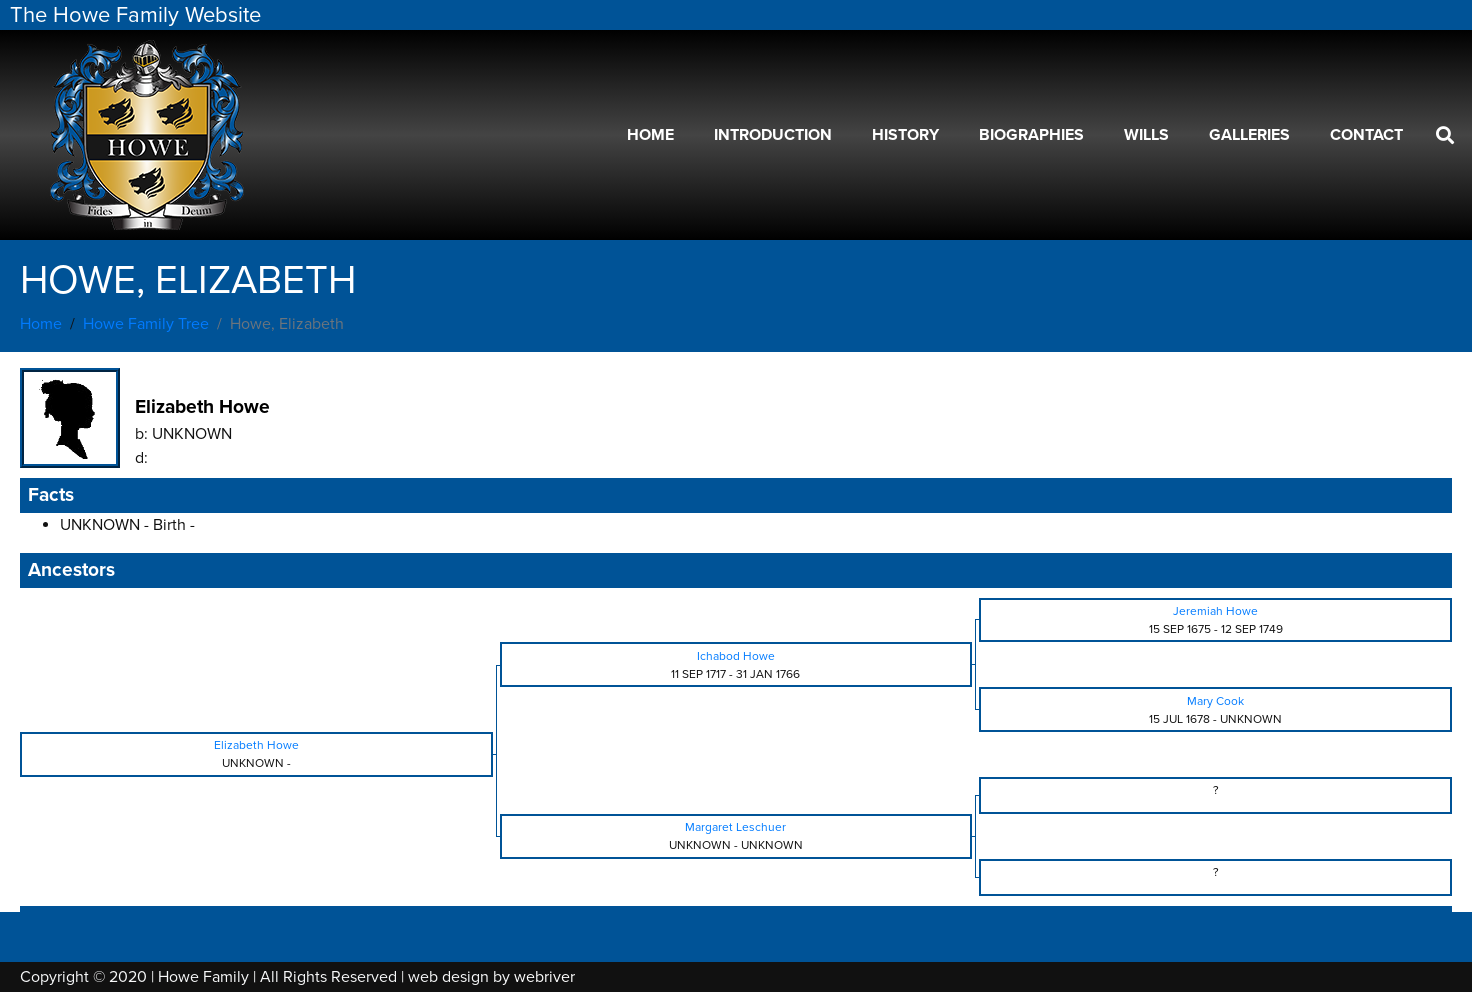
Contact (1366, 135)
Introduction (773, 135)
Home (650, 135)
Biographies (1031, 135)
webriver (544, 977)
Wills (1146, 135)
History (905, 135)
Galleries (1249, 135)
